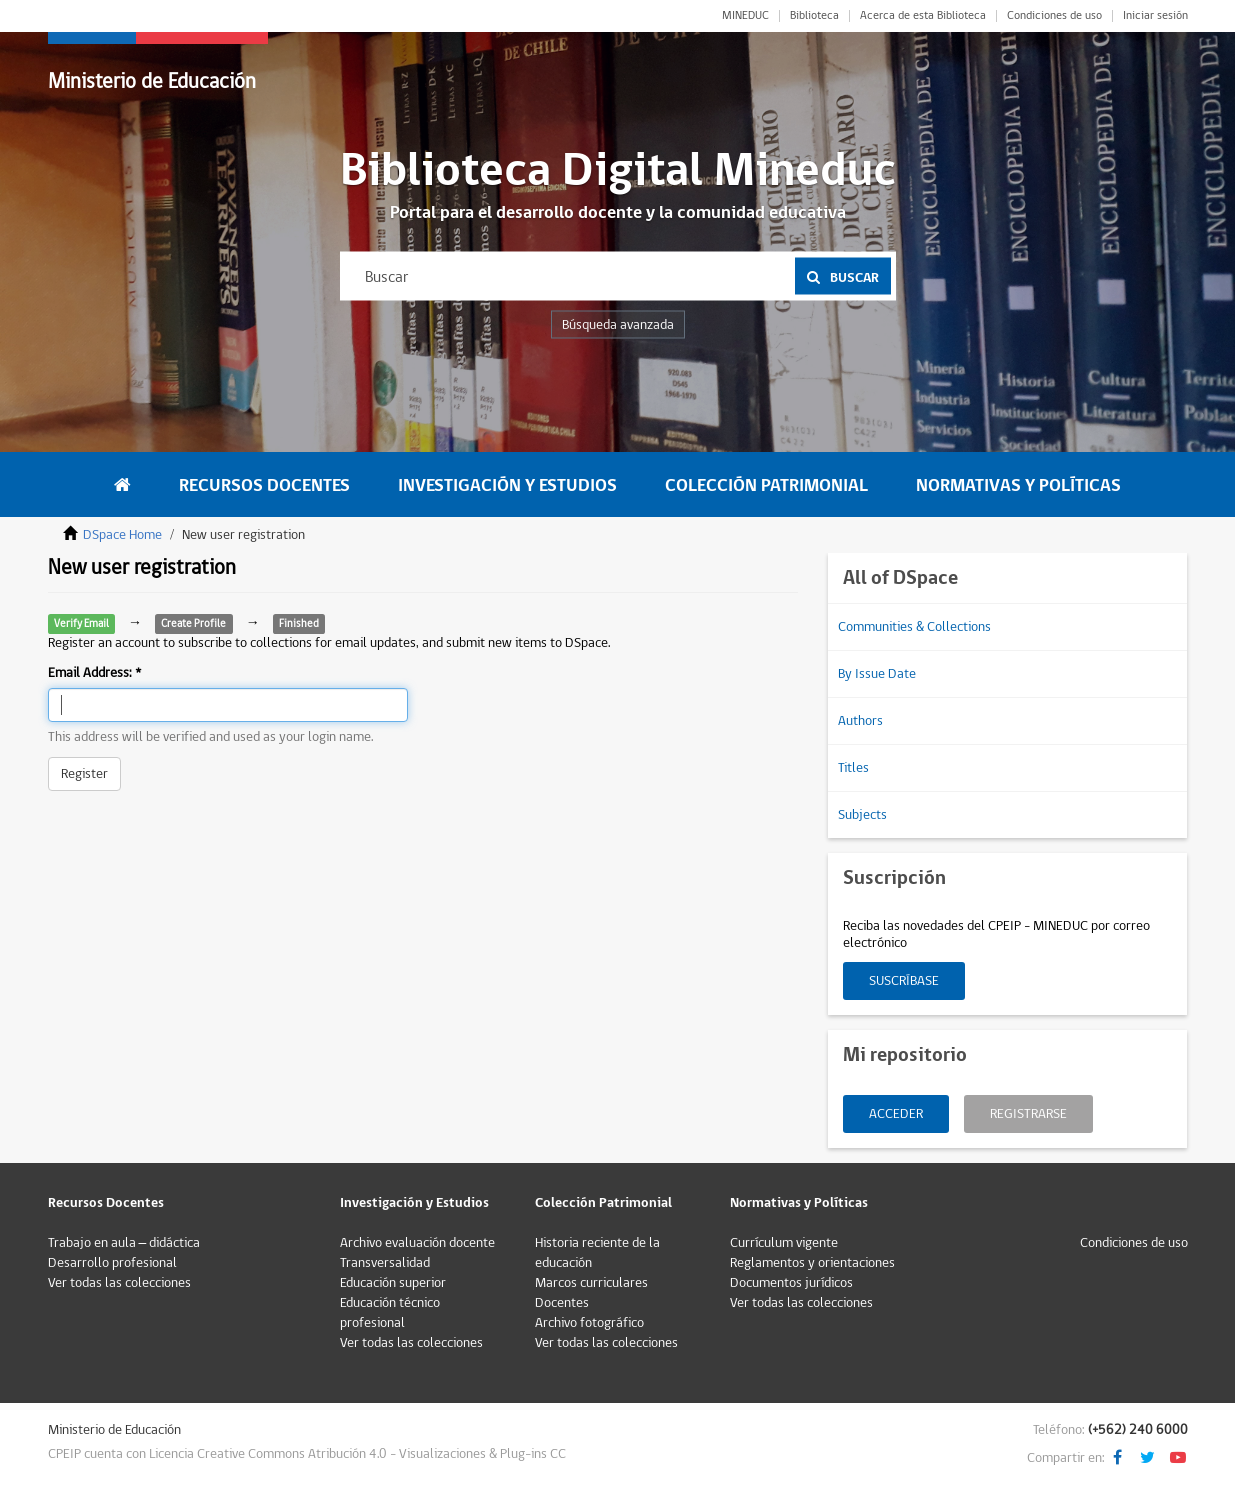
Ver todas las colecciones (119, 1283)
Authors (860, 721)
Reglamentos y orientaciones (812, 1263)
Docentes (562, 1303)
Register (84, 774)
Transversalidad (385, 1263)
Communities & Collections (914, 627)
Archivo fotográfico (589, 1323)
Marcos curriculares (591, 1283)
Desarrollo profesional (112, 1263)
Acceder (896, 1114)
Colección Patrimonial (766, 485)
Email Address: (91, 673)
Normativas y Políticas (1018, 485)
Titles (853, 768)
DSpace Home (122, 535)
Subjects (862, 815)
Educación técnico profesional (390, 1313)
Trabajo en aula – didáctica (124, 1243)
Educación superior (393, 1283)
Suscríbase (904, 981)
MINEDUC (745, 16)
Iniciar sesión (1155, 16)
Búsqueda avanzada (618, 325)
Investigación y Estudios (507, 485)
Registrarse (1028, 1114)
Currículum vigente (784, 1243)
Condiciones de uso (1054, 16)
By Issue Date (877, 674)
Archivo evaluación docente (417, 1243)
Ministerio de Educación (152, 81)
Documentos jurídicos (791, 1283)
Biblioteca (814, 16)
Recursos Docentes (264, 485)
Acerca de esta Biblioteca (923, 16)
